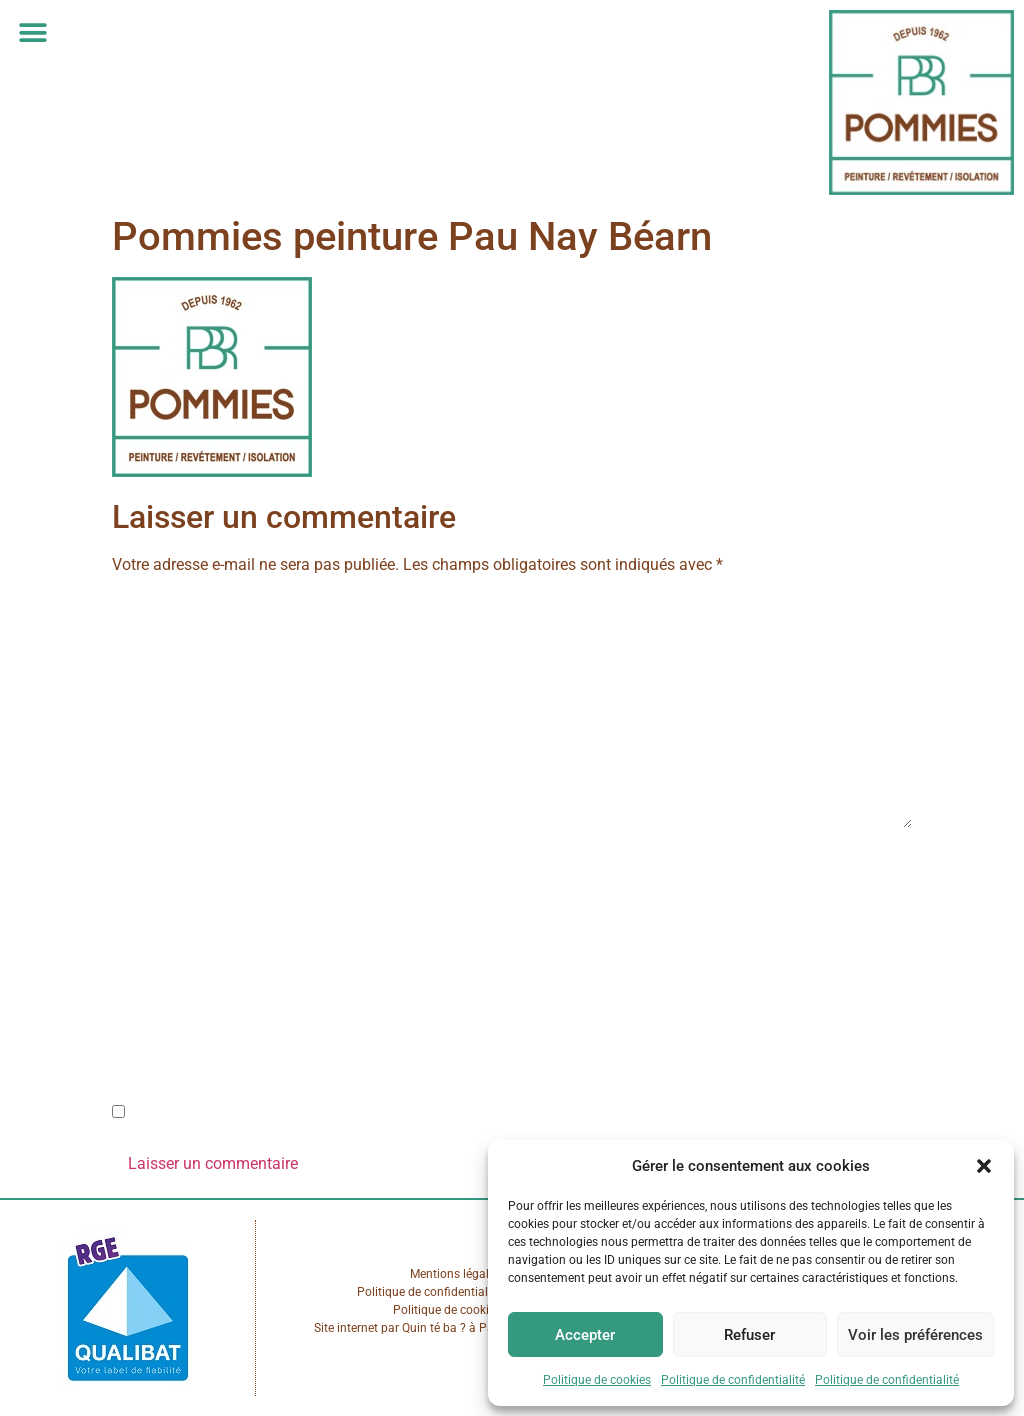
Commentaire (165, 604)
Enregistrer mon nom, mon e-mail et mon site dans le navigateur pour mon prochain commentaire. (473, 1113)
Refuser (749, 1335)
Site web (142, 1029)
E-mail (139, 946)
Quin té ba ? (434, 1328)
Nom (134, 862)
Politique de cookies (597, 1380)
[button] (984, 1166)
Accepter (585, 1335)
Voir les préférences (915, 1335)
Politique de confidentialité (733, 1380)
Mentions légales (455, 1274)
